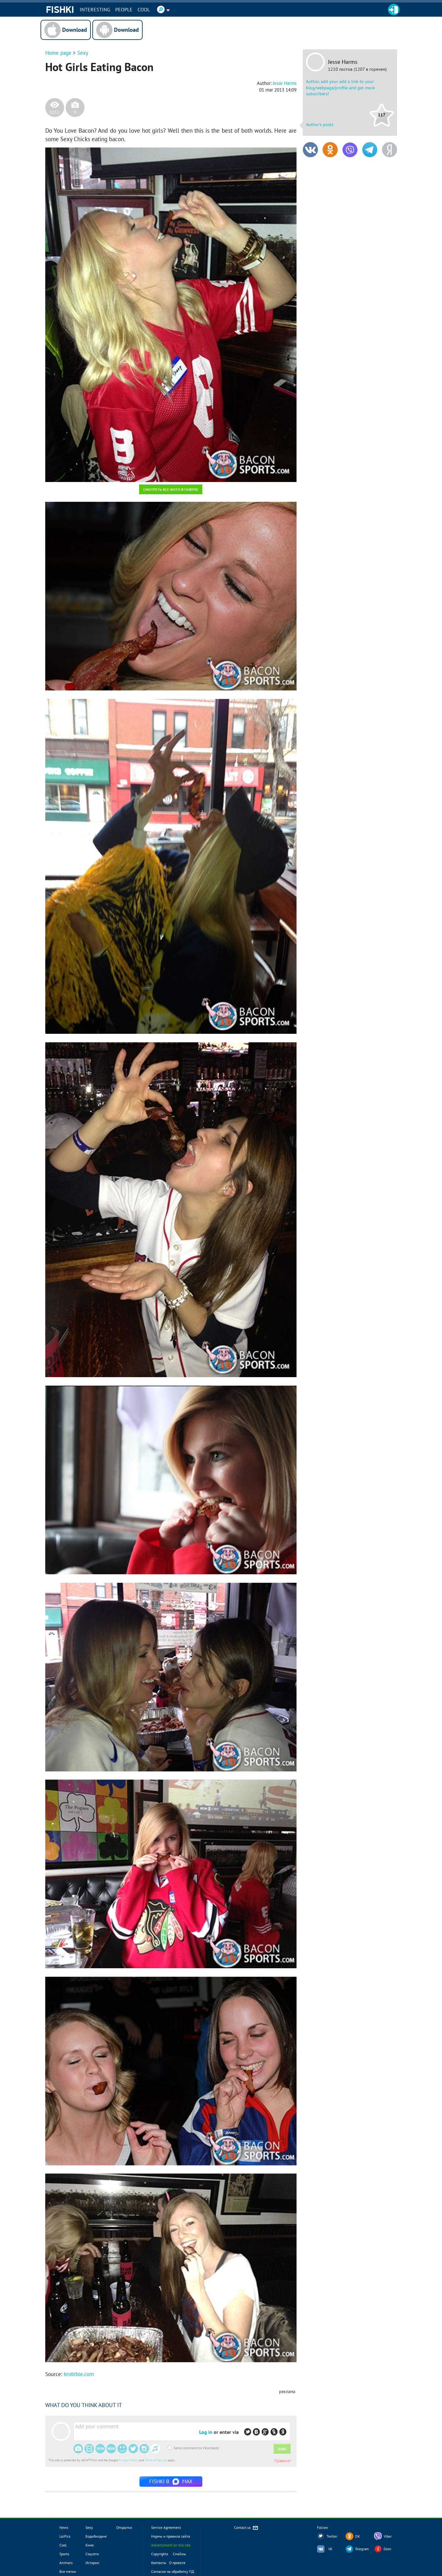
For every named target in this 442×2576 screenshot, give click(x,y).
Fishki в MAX (171, 2481)
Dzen (387, 2549)
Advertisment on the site (170, 2545)
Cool (144, 9)
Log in (205, 2432)
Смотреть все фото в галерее (170, 489)
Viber (388, 2536)
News (63, 2527)
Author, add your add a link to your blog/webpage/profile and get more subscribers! (340, 88)
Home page (58, 52)
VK (330, 2549)
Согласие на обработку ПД (172, 2571)
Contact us (246, 2528)
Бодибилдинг (96, 2536)
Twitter (332, 2536)
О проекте (177, 2562)
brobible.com (79, 2374)
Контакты (158, 2562)
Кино (89, 2545)
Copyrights (159, 2553)
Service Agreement (166, 2527)
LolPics (64, 2536)
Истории (92, 2562)
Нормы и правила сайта (170, 2536)
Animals (66, 2562)
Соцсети (92, 2553)
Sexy (82, 52)
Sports (64, 2553)
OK (357, 2536)
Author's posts (319, 124)
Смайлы (179, 2553)
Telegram (362, 2549)
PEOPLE (124, 9)
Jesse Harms (342, 62)
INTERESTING (95, 9)
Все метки (67, 2571)
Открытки (124, 2527)
